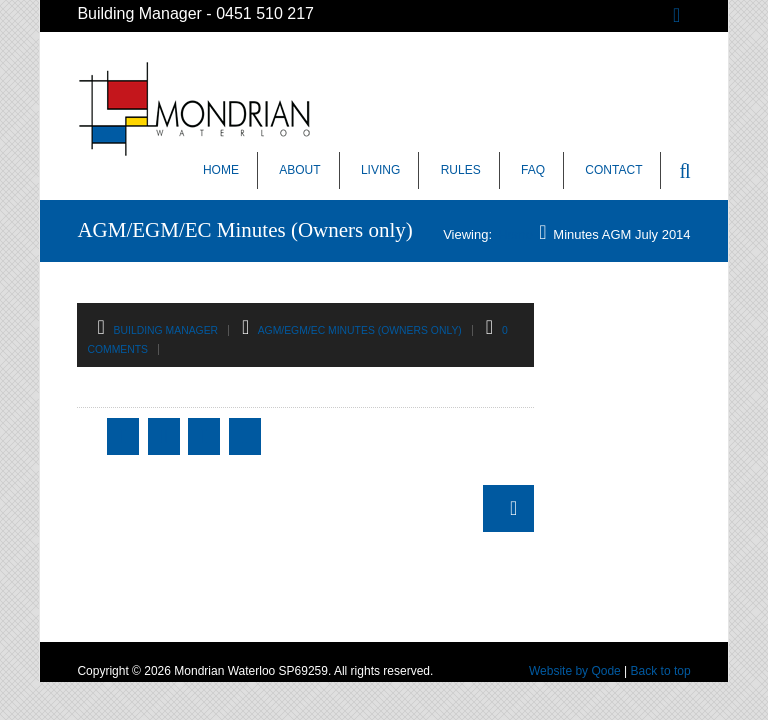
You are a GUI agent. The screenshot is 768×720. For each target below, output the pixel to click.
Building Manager (166, 330)
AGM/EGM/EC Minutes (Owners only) (360, 330)
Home (221, 170)
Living (380, 170)
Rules (461, 170)
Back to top (661, 671)
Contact (613, 170)
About (299, 170)
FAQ (533, 170)
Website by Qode (575, 671)
